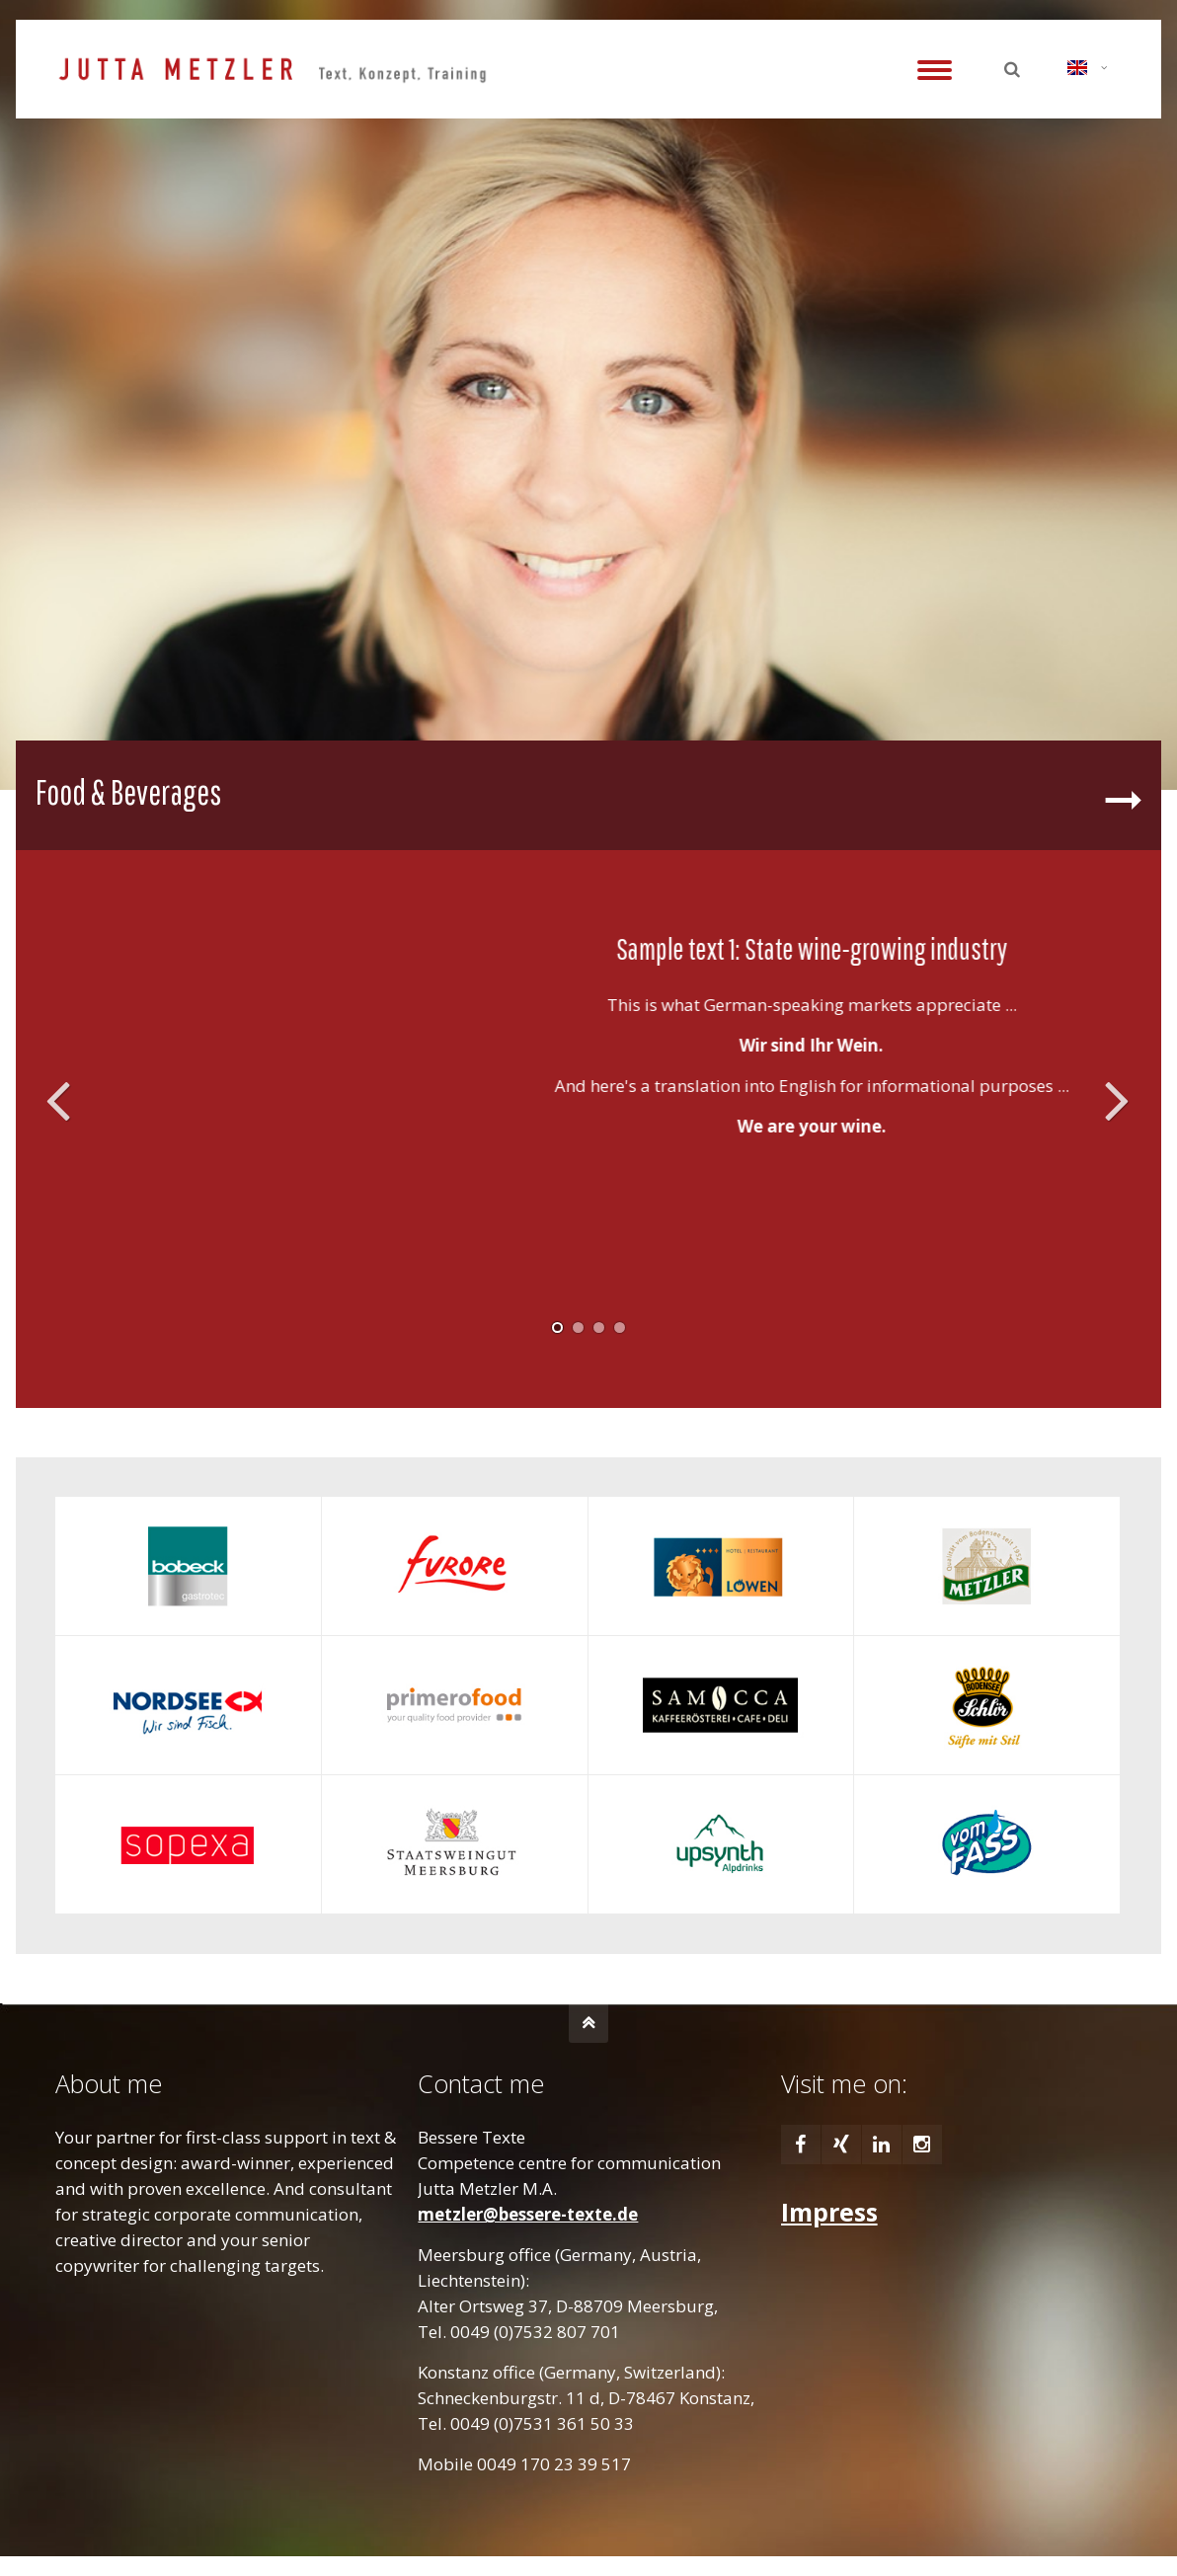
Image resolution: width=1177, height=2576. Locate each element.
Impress (829, 2211)
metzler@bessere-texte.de (528, 2214)
